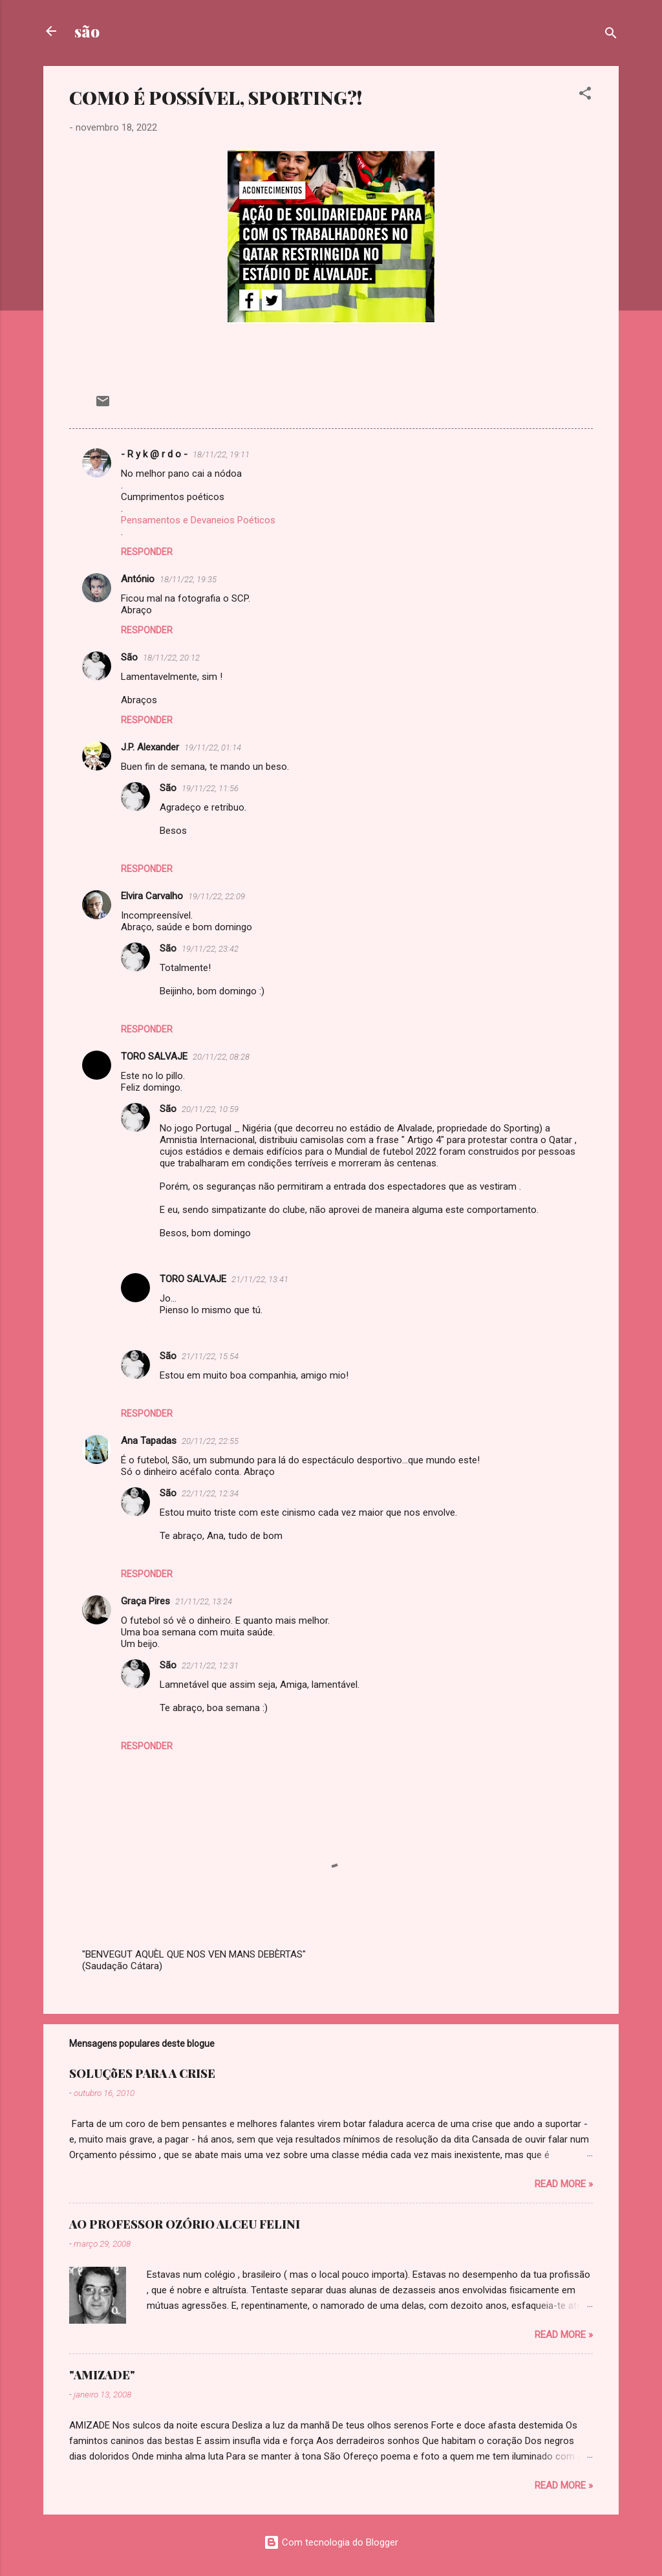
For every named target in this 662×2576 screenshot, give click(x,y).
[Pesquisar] (611, 35)
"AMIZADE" (102, 2375)
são (87, 31)
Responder (147, 552)
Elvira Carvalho (152, 896)
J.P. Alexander (150, 747)
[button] (585, 95)
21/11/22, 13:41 (259, 1279)
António (138, 579)
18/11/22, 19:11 (221, 454)
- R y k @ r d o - (154, 454)
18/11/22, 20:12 (171, 657)
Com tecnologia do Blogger (331, 2542)
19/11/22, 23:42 (210, 949)
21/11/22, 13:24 (203, 1601)
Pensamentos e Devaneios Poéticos (198, 520)
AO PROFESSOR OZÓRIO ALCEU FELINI (184, 2224)
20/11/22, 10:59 (210, 1109)
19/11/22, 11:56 (210, 788)
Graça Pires (145, 1601)
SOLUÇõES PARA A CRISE (142, 2073)
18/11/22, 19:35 (188, 579)
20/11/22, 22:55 (210, 1441)
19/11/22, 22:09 (216, 896)
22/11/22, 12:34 (210, 1493)
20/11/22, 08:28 (221, 1057)
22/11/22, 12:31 (210, 1665)
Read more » (564, 2184)
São (129, 657)
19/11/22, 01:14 (212, 747)
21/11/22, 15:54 (210, 1356)
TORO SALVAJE (154, 1056)
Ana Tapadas (148, 1440)
